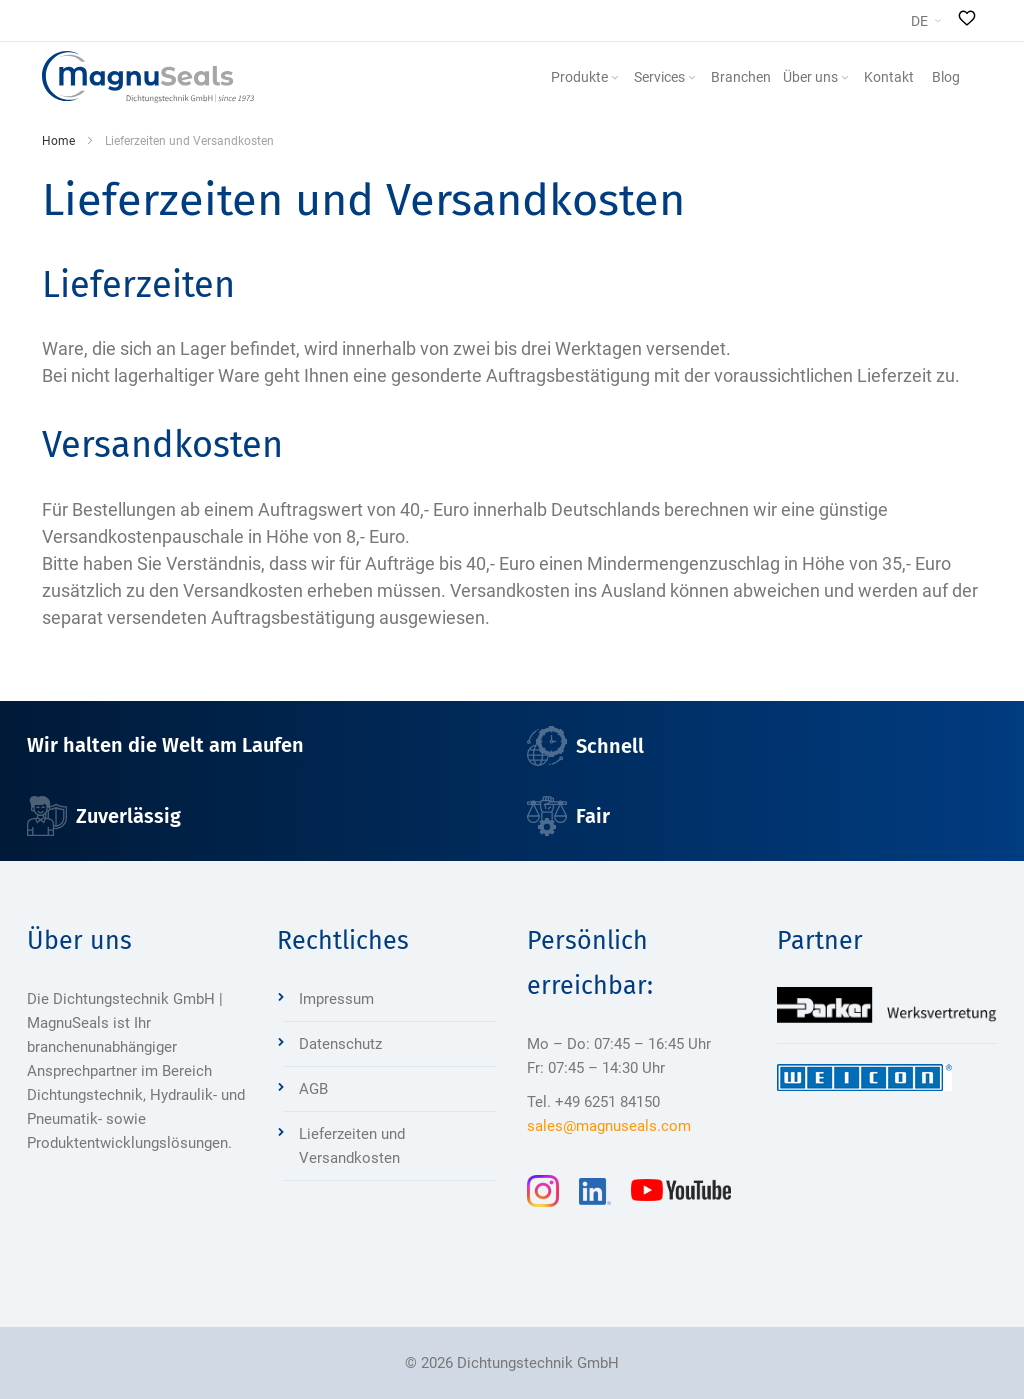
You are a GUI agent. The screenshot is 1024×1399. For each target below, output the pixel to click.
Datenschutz (340, 1044)
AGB (313, 1089)
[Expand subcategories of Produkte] (615, 78)
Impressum (336, 999)
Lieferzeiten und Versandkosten (352, 1146)
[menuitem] (586, 77)
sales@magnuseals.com (609, 1126)
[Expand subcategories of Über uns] (845, 78)
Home (58, 141)
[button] (926, 21)
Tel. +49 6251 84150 (593, 1102)
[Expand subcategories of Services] (692, 78)
